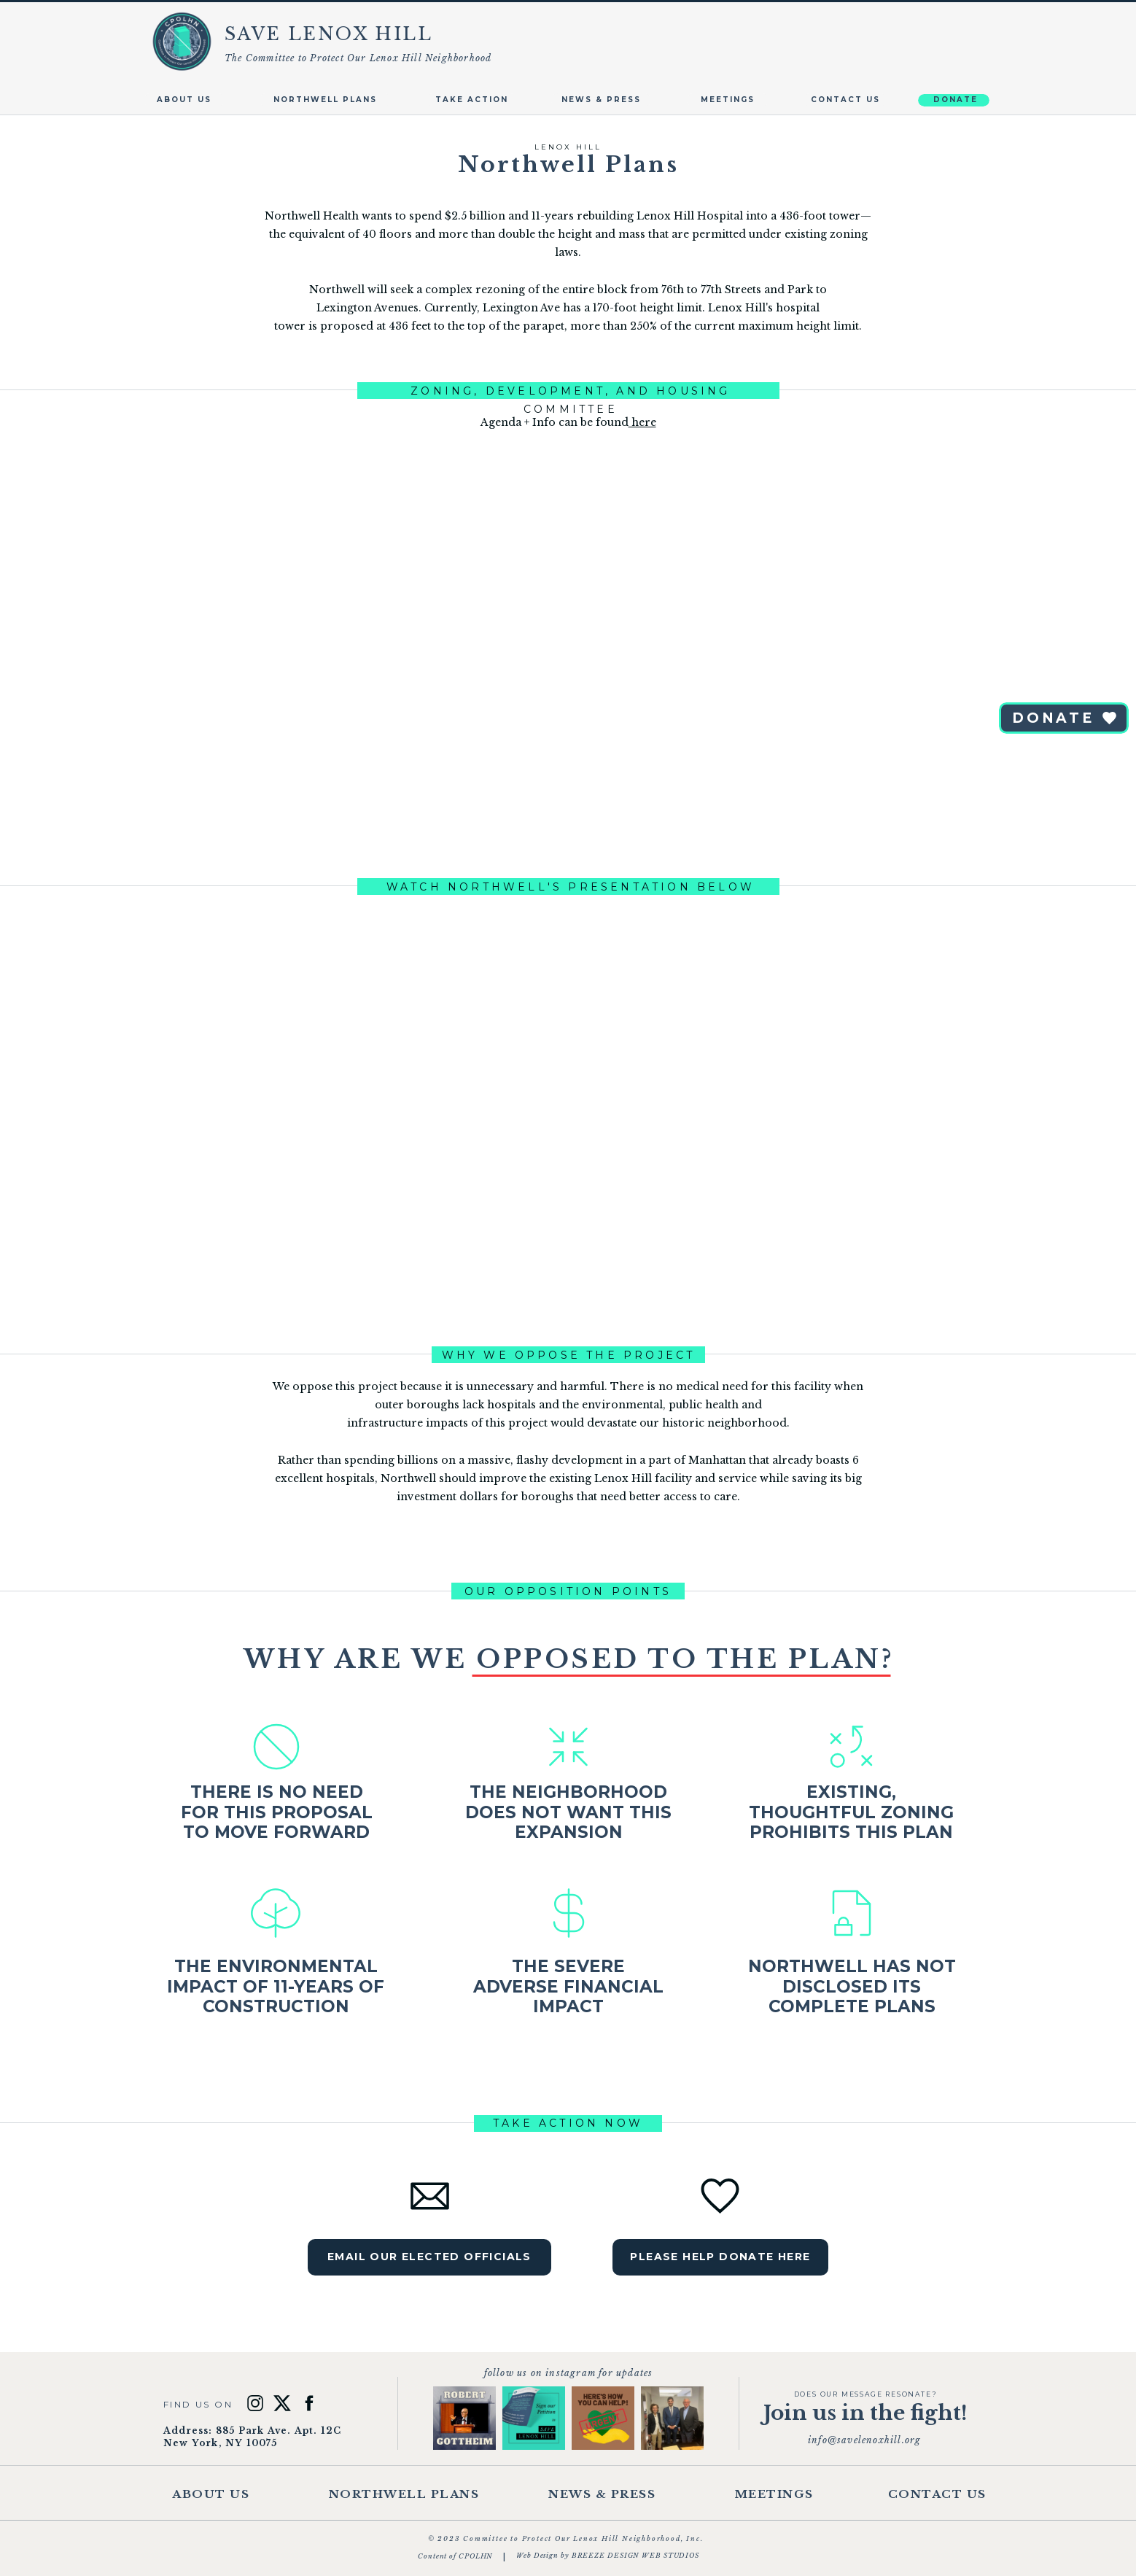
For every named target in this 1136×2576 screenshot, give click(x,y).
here (642, 422)
